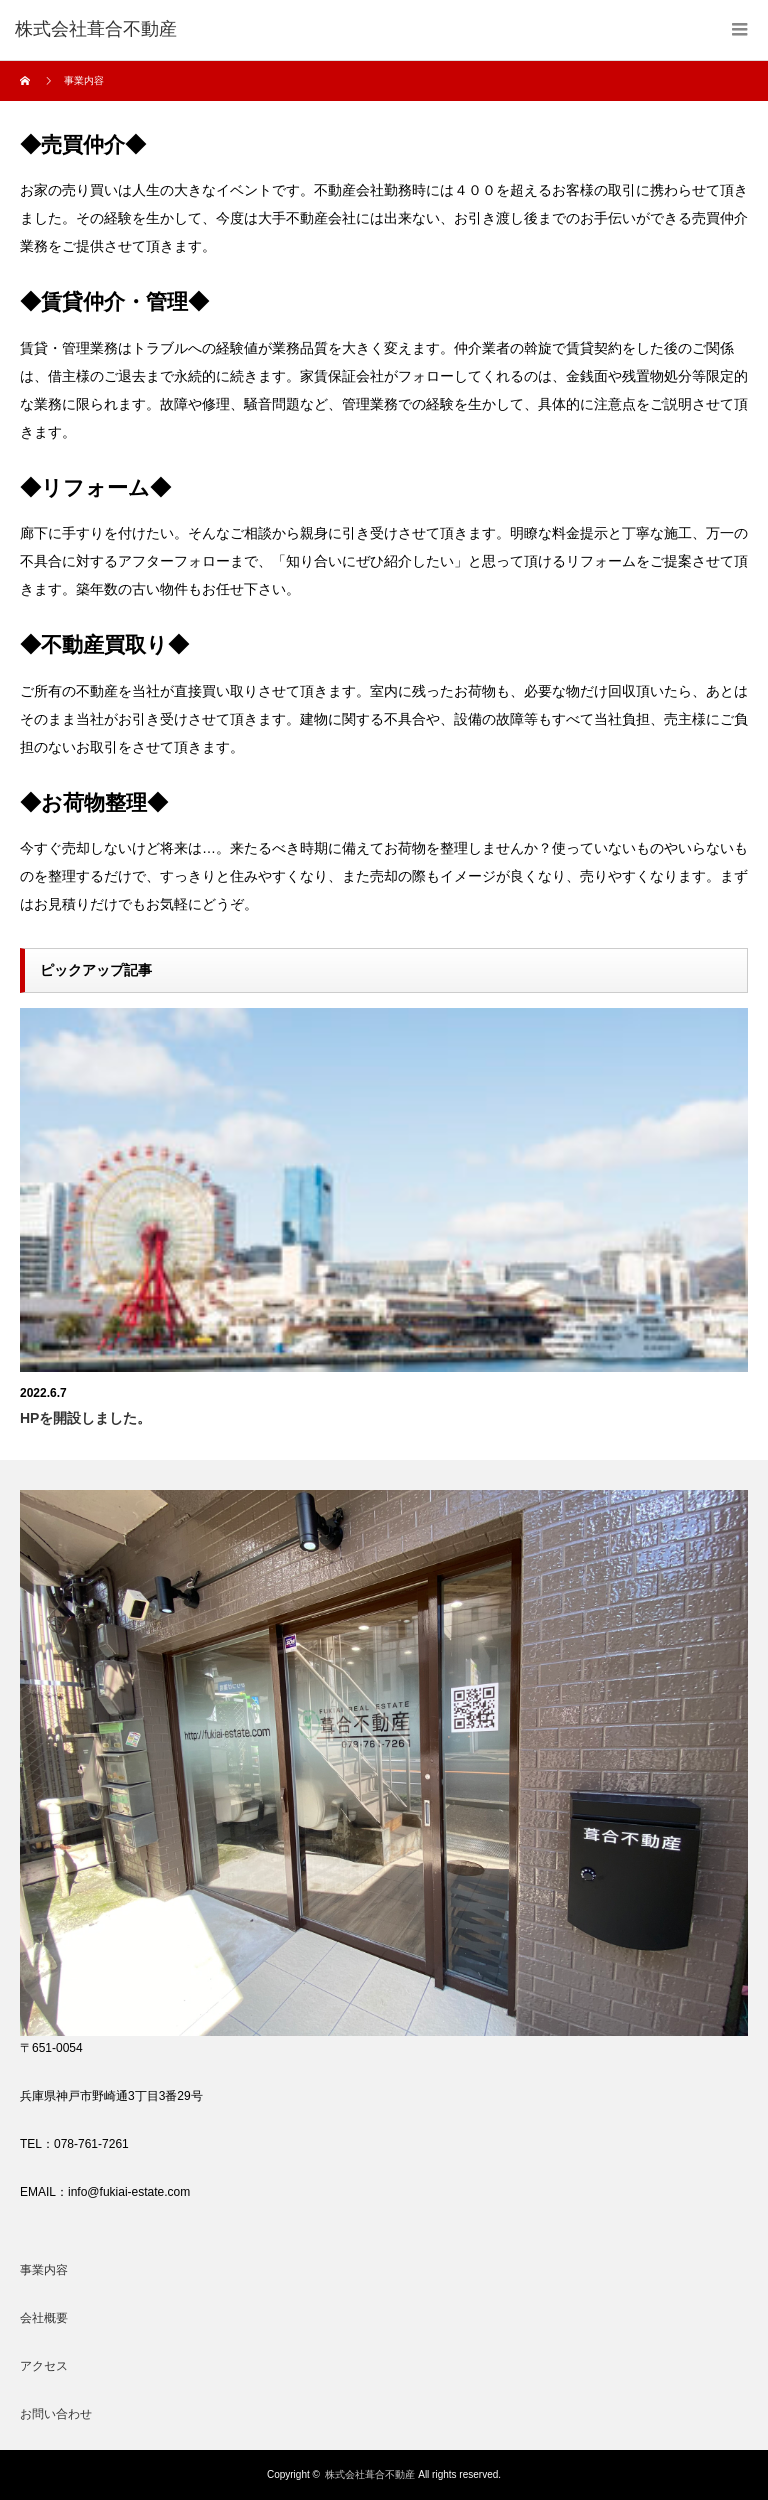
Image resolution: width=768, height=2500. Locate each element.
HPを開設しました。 (85, 1418)
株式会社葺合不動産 (370, 2474)
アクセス (44, 2366)
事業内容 (44, 2270)
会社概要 (44, 2318)
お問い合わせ (56, 2414)
